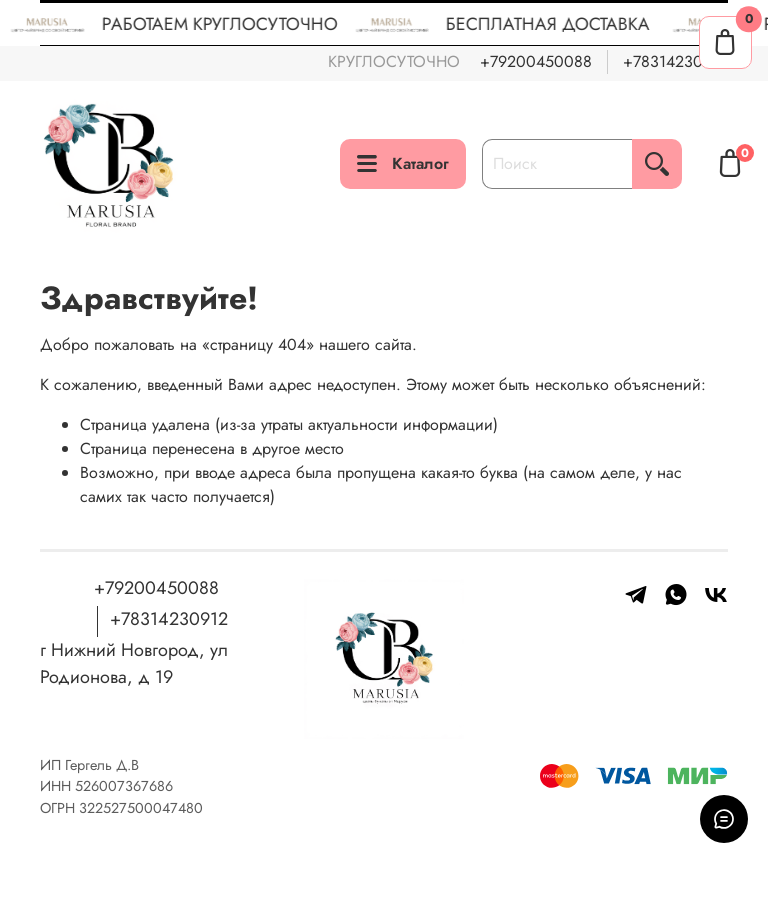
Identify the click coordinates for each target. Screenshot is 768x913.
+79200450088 (536, 61)
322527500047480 (141, 808)
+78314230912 (675, 61)
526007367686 (124, 786)
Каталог (403, 163)
